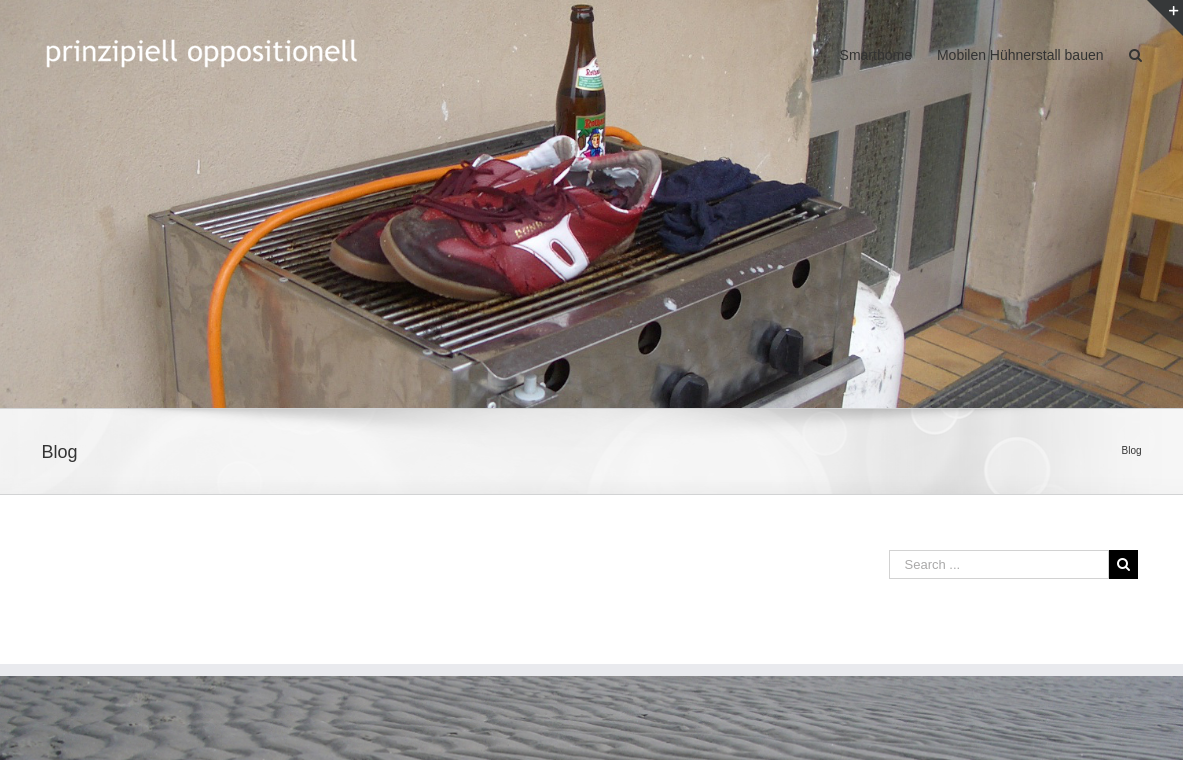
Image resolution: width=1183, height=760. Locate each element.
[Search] (1135, 54)
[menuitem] (888, 54)
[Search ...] (999, 564)
